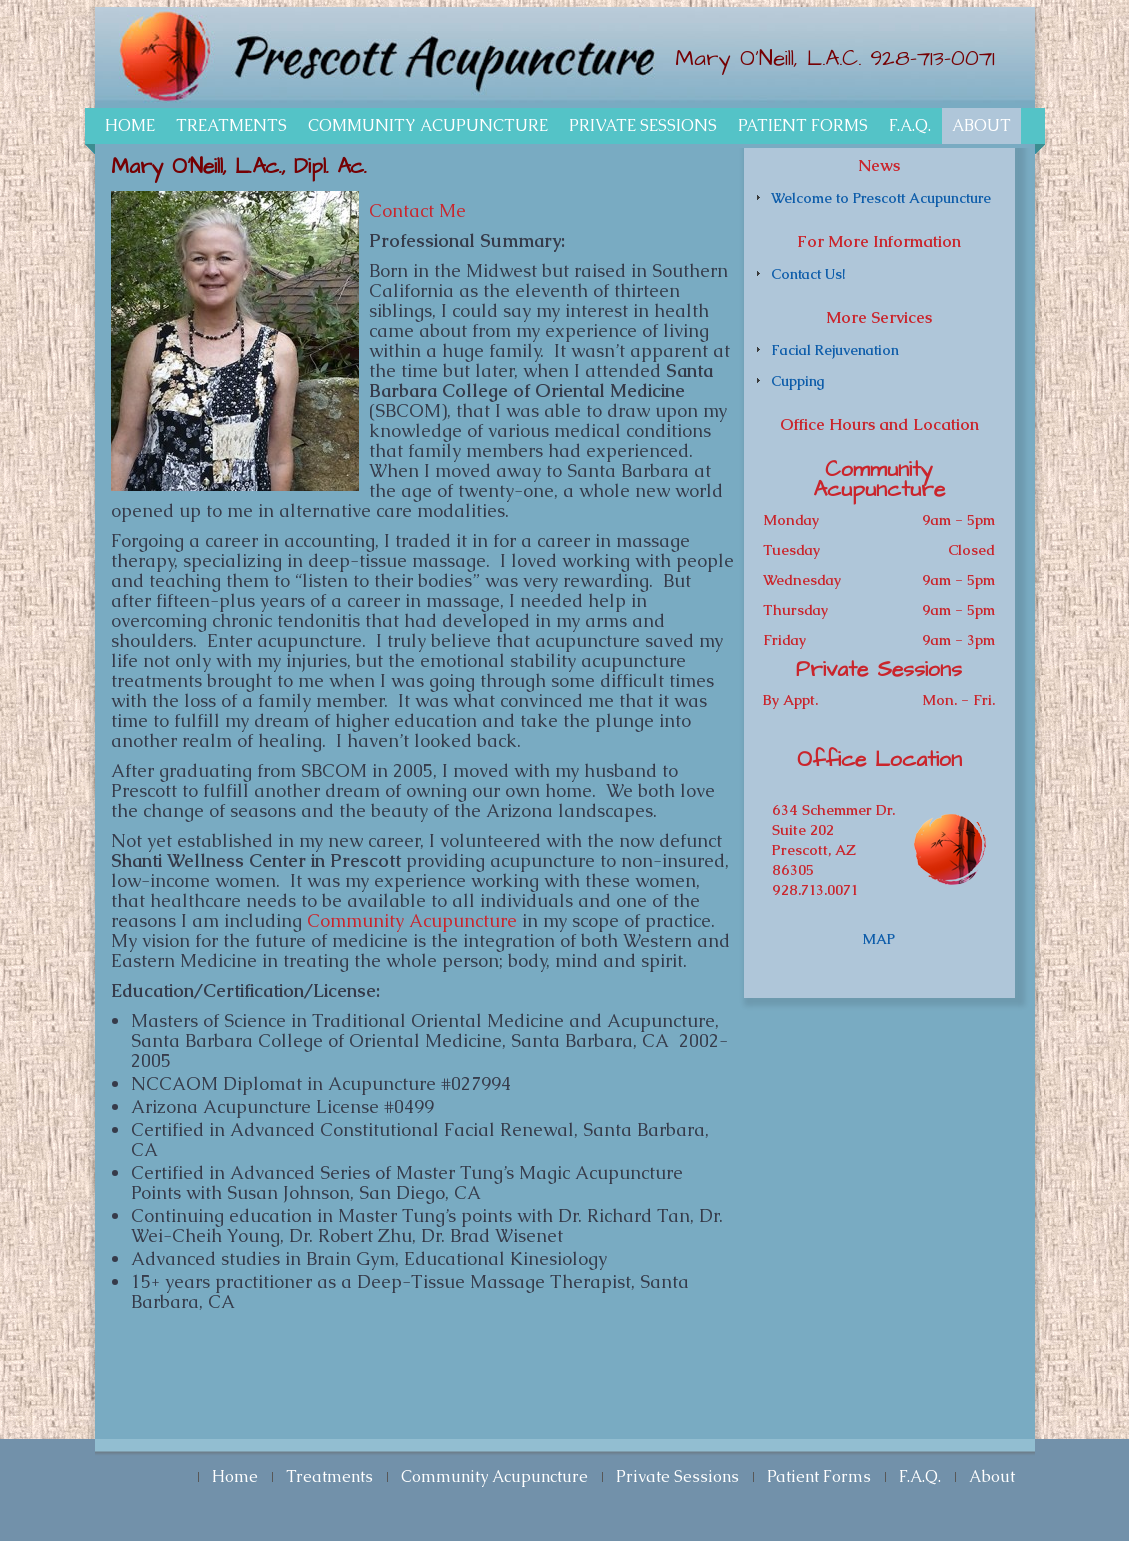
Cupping (797, 381)
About (981, 125)
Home (130, 125)
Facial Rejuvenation (835, 350)
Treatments (231, 125)
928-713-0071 (932, 58)
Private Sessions (643, 125)
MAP (879, 939)
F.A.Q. (910, 125)
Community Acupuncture (428, 125)
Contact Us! (808, 274)
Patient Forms (803, 125)
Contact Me (417, 210)
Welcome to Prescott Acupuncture (881, 198)
